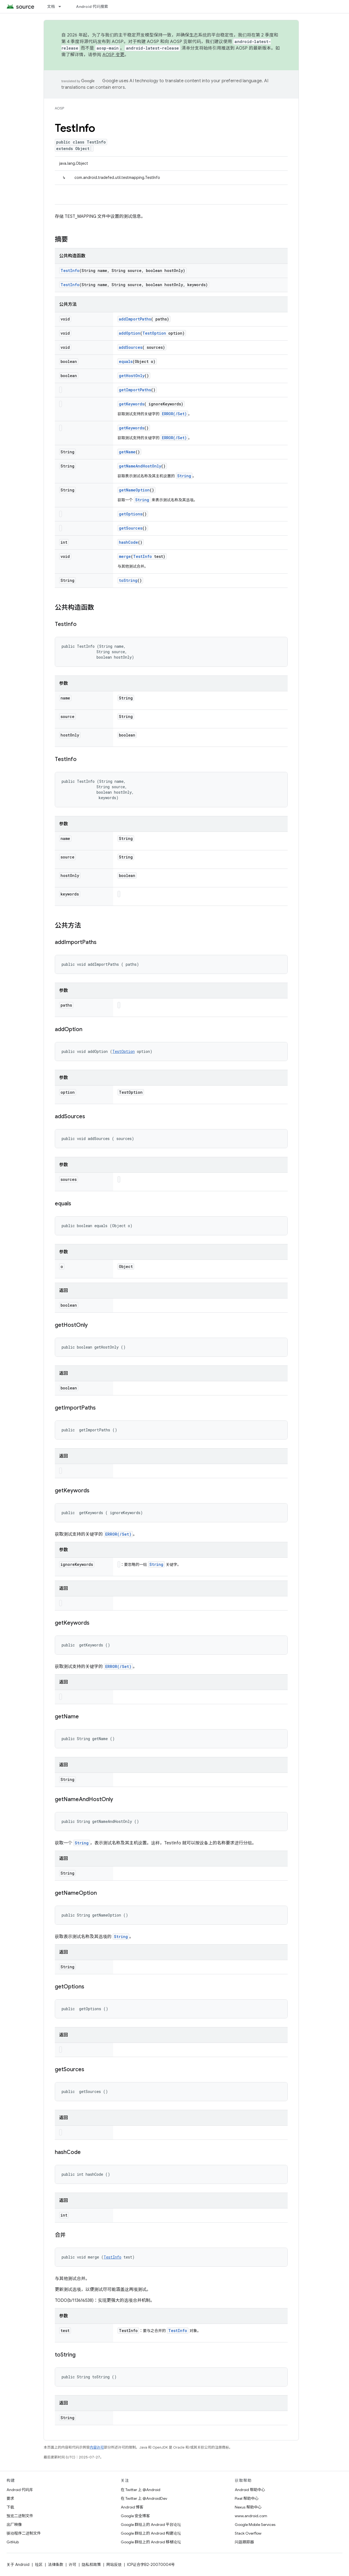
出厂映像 (14, 2524)
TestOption (154, 333)
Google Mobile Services (255, 2524)
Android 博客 (132, 2507)
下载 (10, 2507)
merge (125, 556)
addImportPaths (135, 319)
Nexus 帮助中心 (248, 2507)
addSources (130, 347)
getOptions (130, 514)
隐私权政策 (91, 2564)
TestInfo (70, 270)
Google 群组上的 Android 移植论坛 (151, 2542)
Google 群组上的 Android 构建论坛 (151, 2533)
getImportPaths (135, 389)
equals (126, 361)
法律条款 (55, 2564)
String (184, 475)
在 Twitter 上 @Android (140, 2489)
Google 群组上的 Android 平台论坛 (151, 2524)
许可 (72, 2564)
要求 (10, 2498)
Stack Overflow (248, 2533)
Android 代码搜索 (92, 6)
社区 (39, 2564)
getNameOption (134, 490)
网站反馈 (114, 2564)
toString (128, 580)
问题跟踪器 (244, 2542)
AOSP (59, 108)
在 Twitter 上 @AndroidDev (144, 2498)
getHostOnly (132, 375)
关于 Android (18, 2564)
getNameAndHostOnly (140, 466)
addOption (129, 333)
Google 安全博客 (135, 2515)
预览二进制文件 (20, 2515)
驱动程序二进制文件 (24, 2533)
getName (127, 451)
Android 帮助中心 (250, 2489)
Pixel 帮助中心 (246, 2498)
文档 (51, 6)
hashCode (128, 542)
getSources (130, 528)
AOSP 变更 (114, 54)
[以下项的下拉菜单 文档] (62, 6)
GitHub (13, 2542)
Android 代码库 (20, 2489)
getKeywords (131, 404)
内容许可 (97, 2447)
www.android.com (251, 2515)
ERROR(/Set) (174, 413)
